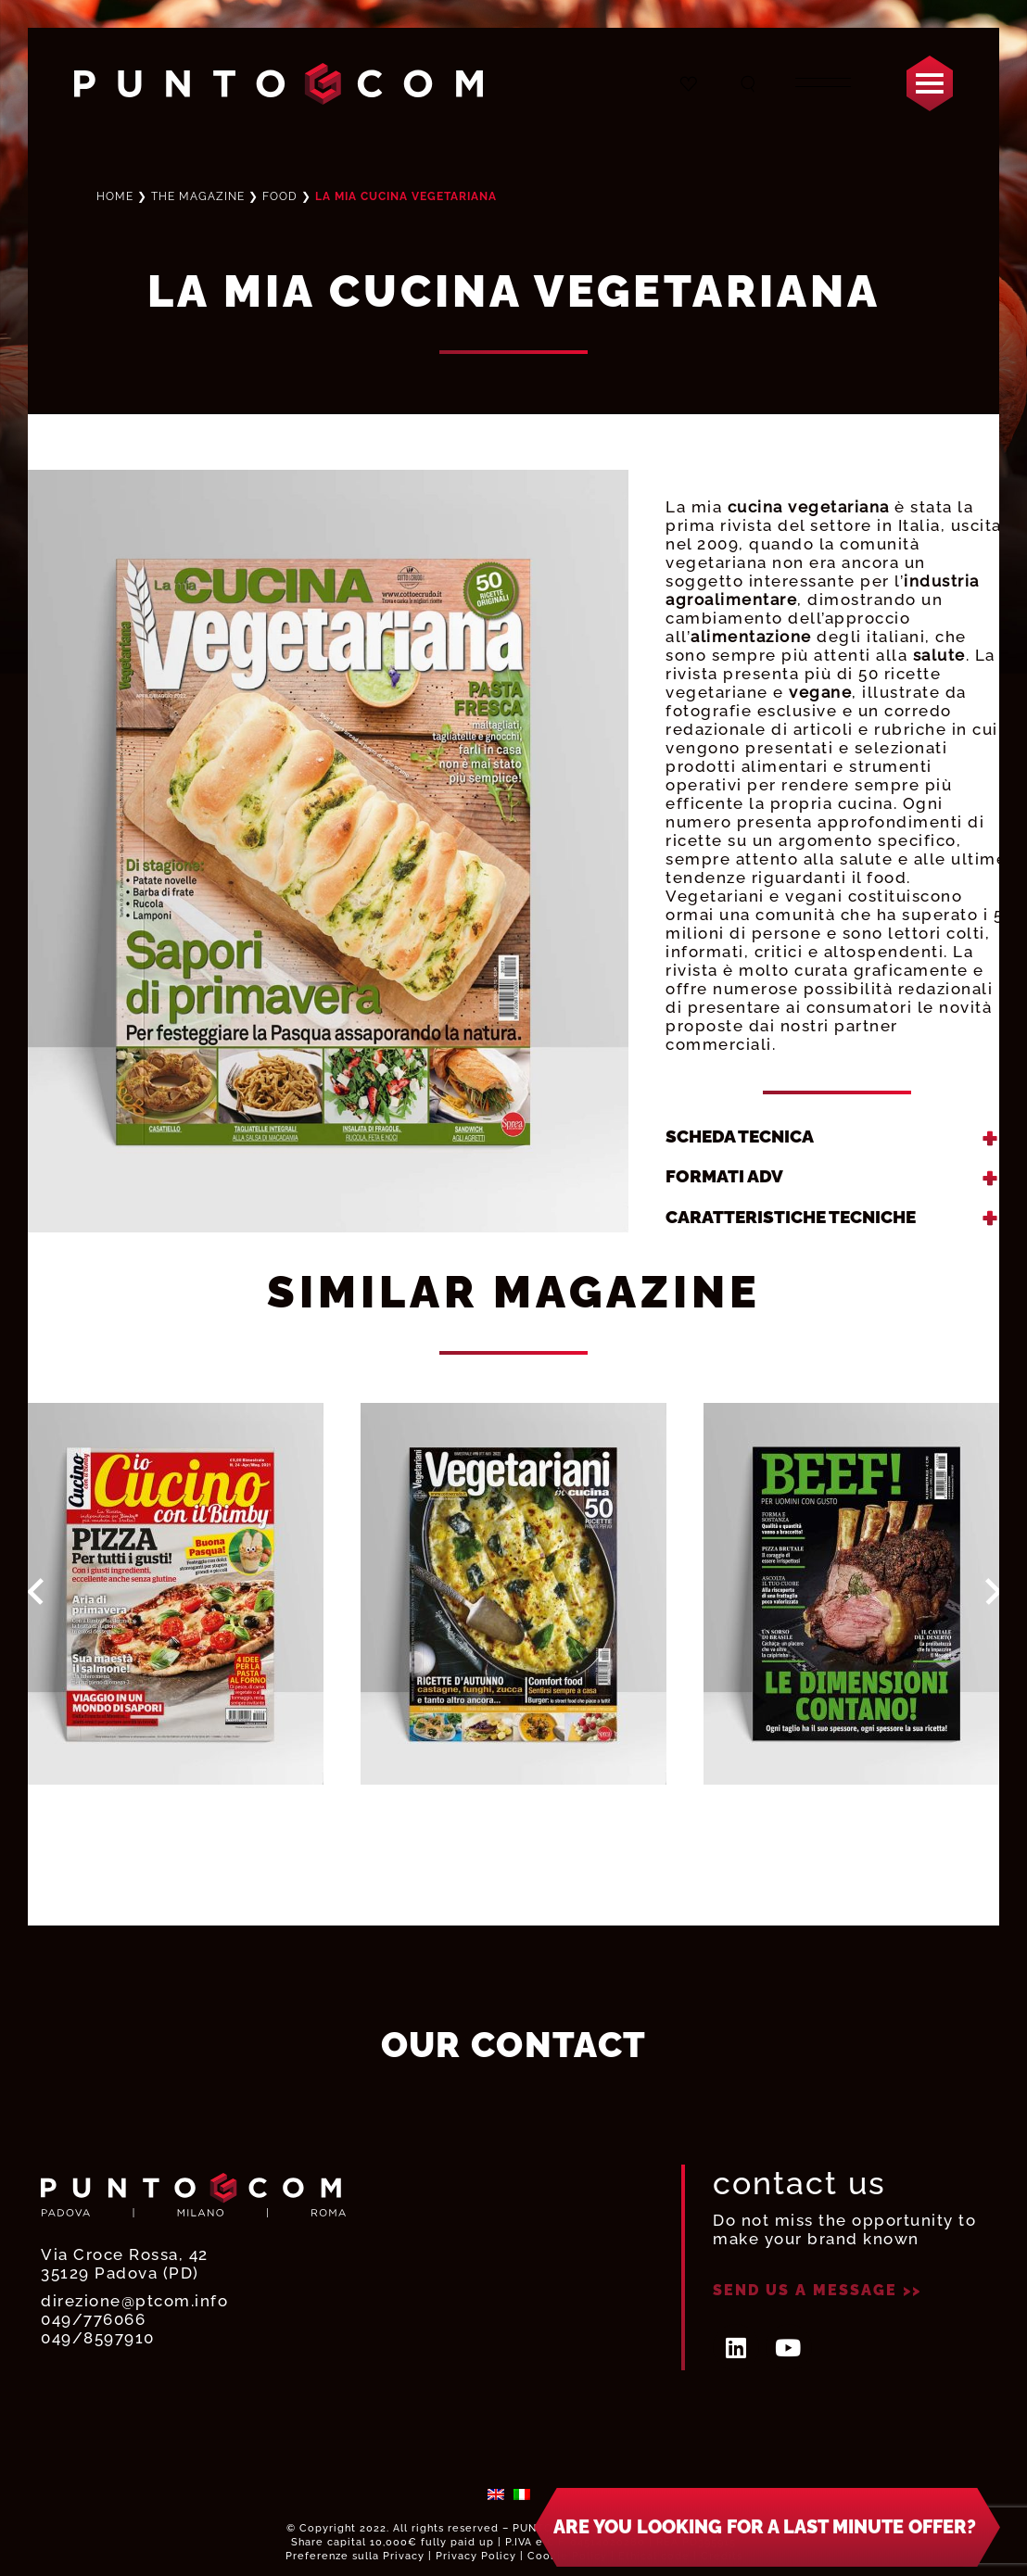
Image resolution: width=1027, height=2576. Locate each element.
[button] (767, 2532)
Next (993, 1592)
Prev (36, 1592)
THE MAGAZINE (198, 196)
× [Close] (1001, 2497)
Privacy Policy (476, 2556)
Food (280, 196)
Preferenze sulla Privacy (355, 2556)
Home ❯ (170, 196)
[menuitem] (496, 2493)
